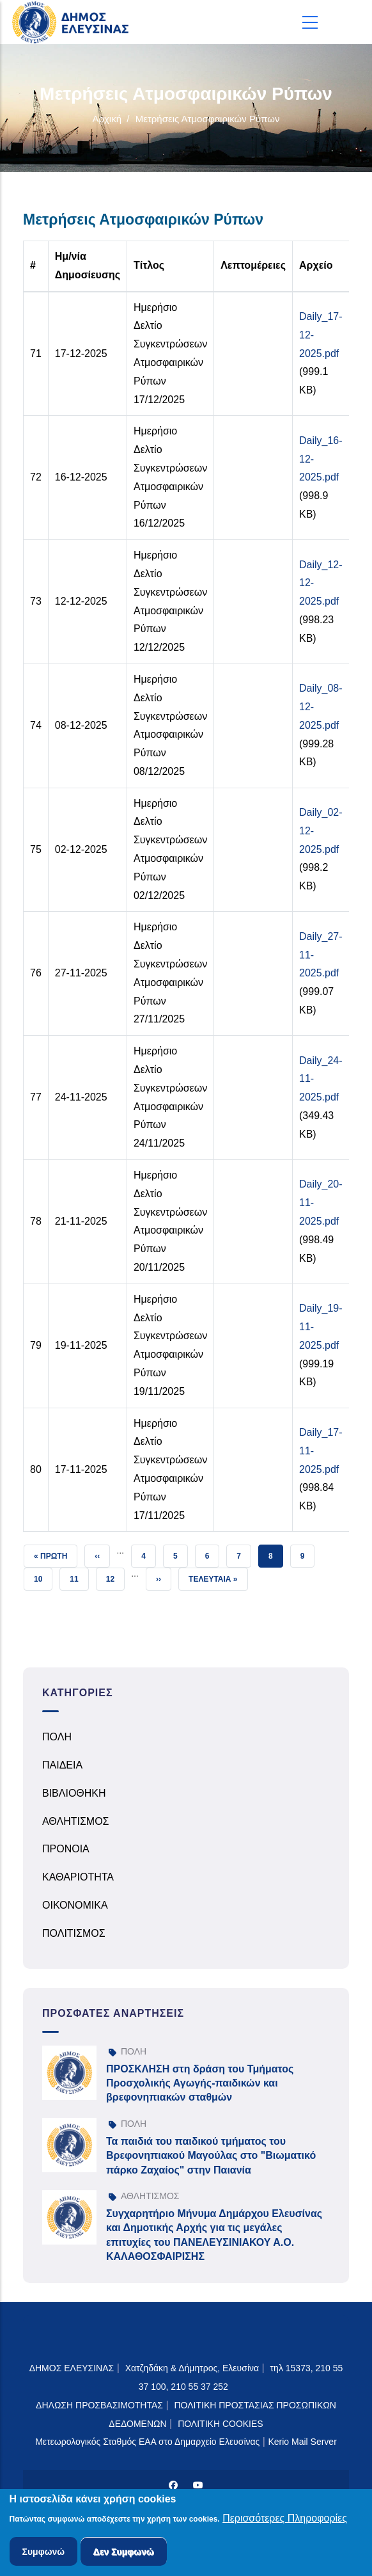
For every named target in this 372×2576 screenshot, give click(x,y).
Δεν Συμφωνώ (123, 2553)
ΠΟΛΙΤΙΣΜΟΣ (73, 1933)
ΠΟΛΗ (57, 1736)
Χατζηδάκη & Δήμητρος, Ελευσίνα (192, 2368)
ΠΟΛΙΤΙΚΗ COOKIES (220, 2424)
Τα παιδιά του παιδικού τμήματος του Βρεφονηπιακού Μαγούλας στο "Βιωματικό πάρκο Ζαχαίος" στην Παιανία (211, 2155)
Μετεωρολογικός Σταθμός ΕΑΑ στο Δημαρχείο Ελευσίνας (147, 2442)
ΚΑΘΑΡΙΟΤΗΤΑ (78, 1877)
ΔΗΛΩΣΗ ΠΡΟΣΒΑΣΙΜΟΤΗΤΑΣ (99, 2405)
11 (78, 1576)
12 (115, 1576)
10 (42, 1576)
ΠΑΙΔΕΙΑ (62, 1765)
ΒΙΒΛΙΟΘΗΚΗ (74, 1793)
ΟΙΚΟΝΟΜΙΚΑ (75, 1905)
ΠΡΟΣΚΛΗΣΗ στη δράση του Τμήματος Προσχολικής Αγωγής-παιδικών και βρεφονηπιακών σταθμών (199, 2083)
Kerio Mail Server (302, 2442)
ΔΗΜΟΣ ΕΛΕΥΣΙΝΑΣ (71, 2368)
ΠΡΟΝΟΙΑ (65, 1848)
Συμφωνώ (43, 2553)
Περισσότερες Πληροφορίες (284, 2520)
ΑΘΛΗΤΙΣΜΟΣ (75, 1821)
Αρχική (106, 118)
